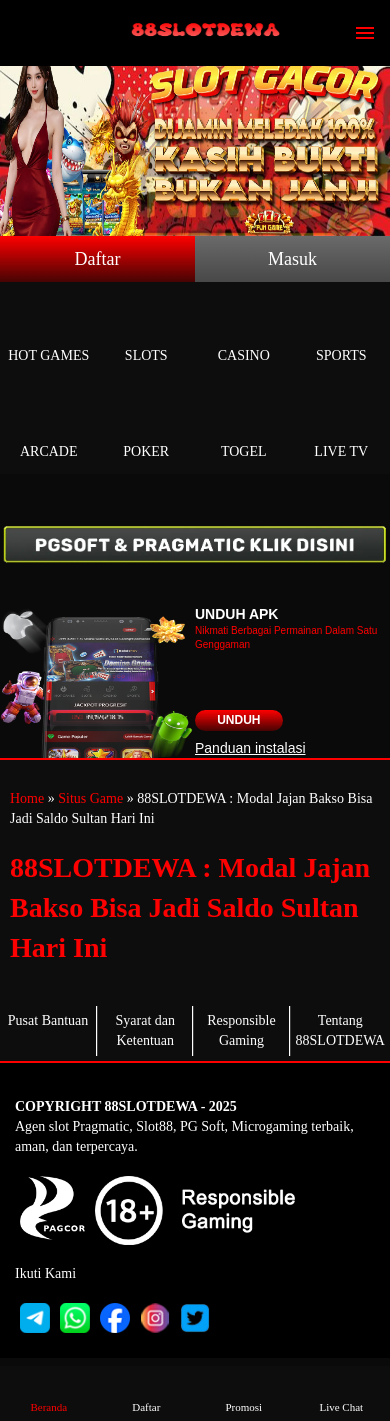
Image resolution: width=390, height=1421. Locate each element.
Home (27, 798)
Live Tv (342, 428)
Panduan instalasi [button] (250, 748)
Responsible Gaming (241, 1030)
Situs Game (90, 798)
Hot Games (49, 332)
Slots (147, 332)
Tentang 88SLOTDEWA (340, 1030)
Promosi (244, 1392)
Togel (244, 428)
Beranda (49, 1392)
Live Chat (341, 1392)
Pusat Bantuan (48, 1020)
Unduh (238, 720)
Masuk (292, 259)
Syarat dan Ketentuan (145, 1030)
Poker (147, 428)
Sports (342, 332)
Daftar (98, 259)
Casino (244, 332)
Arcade (49, 428)
